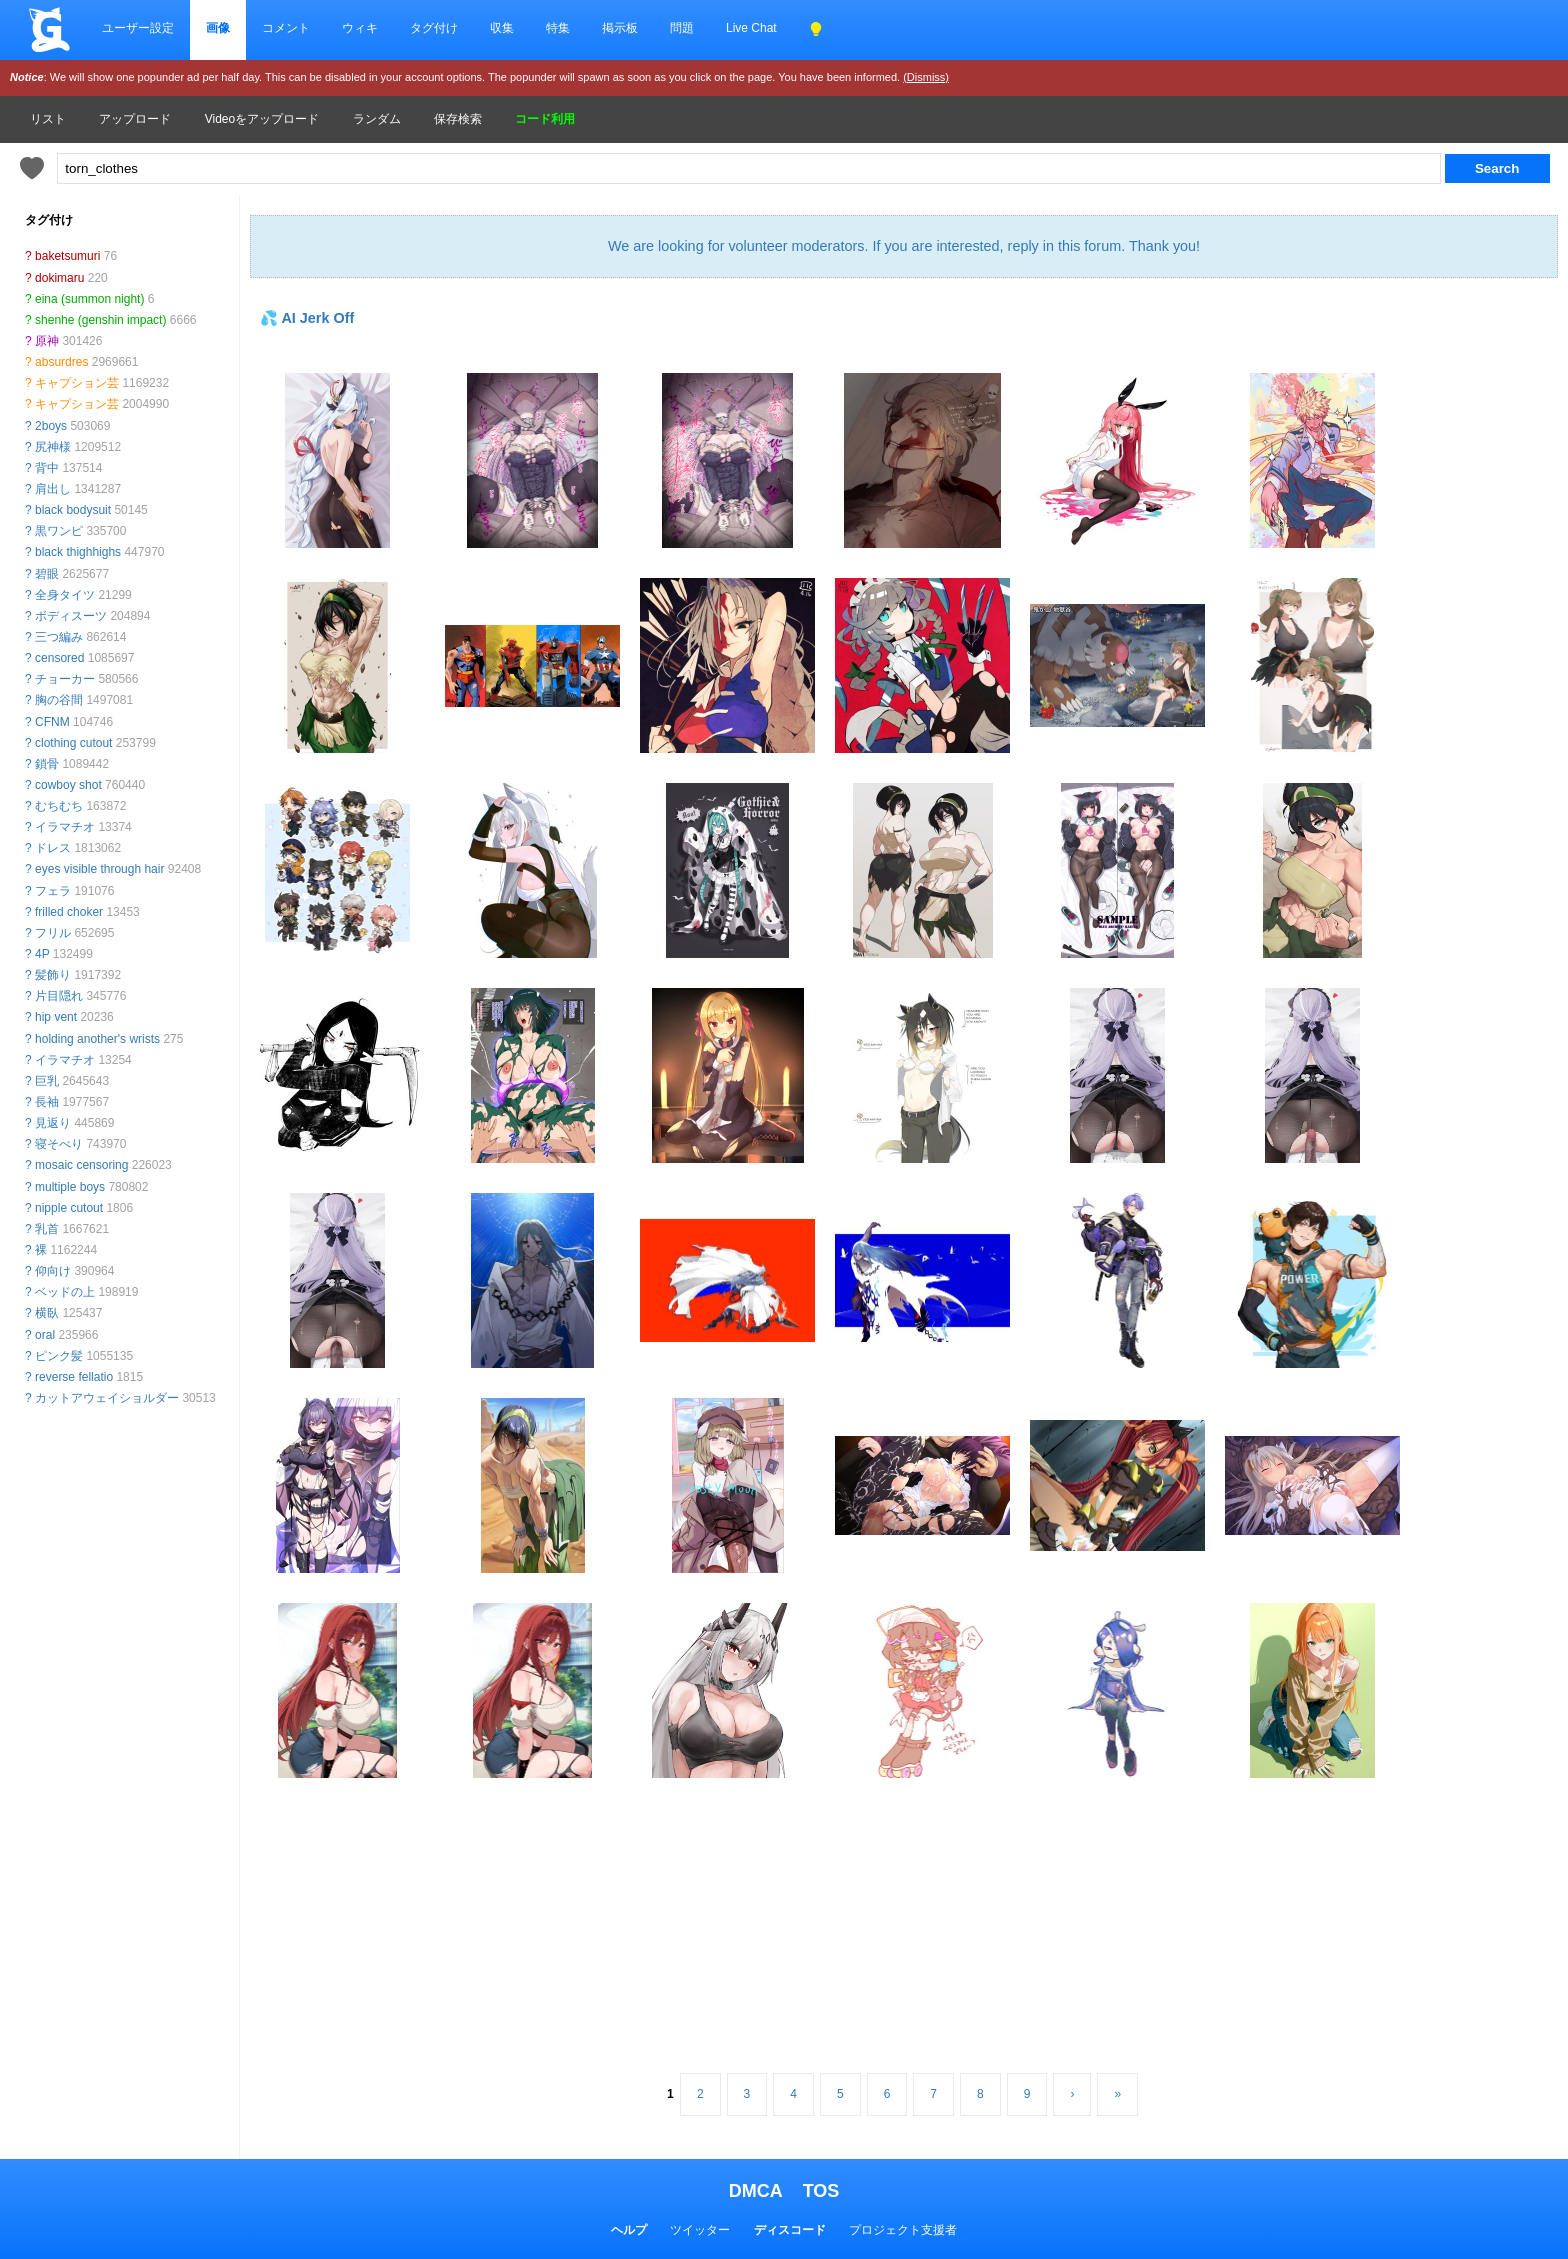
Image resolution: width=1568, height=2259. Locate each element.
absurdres (61, 362)
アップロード (135, 119)
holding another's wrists (97, 1039)
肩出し (53, 489)
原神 (47, 341)
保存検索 (458, 119)
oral (45, 1335)
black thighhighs (78, 552)
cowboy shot (68, 785)
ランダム (377, 119)
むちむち (59, 806)
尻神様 (53, 447)
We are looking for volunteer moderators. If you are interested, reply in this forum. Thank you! (904, 246)
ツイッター (700, 2230)
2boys (51, 426)
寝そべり (59, 1144)
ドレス (53, 848)
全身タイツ (65, 595)
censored (59, 658)
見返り (53, 1123)
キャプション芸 (77, 383)
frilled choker (69, 912)
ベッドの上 (65, 1292)
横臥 (47, 1313)
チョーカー (65, 679)
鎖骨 (47, 764)
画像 (218, 28)
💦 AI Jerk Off (307, 318)
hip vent (56, 1017)
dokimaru (59, 278)
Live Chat (751, 28)
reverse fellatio (74, 1377)
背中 (47, 468)
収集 (502, 28)
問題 (682, 28)
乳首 (47, 1229)
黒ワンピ (59, 531)
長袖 (47, 1102)
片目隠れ (59, 996)
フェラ (53, 891)
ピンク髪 (59, 1356)
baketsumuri (67, 256)
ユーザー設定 (138, 28)
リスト (48, 119)
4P (42, 954)
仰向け (53, 1271)
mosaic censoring (81, 1165)
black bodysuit (73, 510)
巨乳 (47, 1081)
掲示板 (620, 28)
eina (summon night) (89, 299)
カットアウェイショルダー (107, 1398)
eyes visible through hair (99, 869)
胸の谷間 (59, 700)
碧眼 (47, 574)
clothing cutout (73, 743)
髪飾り (53, 975)
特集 (558, 28)
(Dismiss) (926, 77)
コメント (286, 28)
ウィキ (360, 28)
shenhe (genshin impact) (100, 320)
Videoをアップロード (262, 119)
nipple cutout (69, 1208)
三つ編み (59, 637)
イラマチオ (65, 827)
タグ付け (434, 28)
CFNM (52, 722)
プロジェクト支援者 (903, 2230)
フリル (53, 933)
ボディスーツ (71, 616)
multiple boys (70, 1187)
